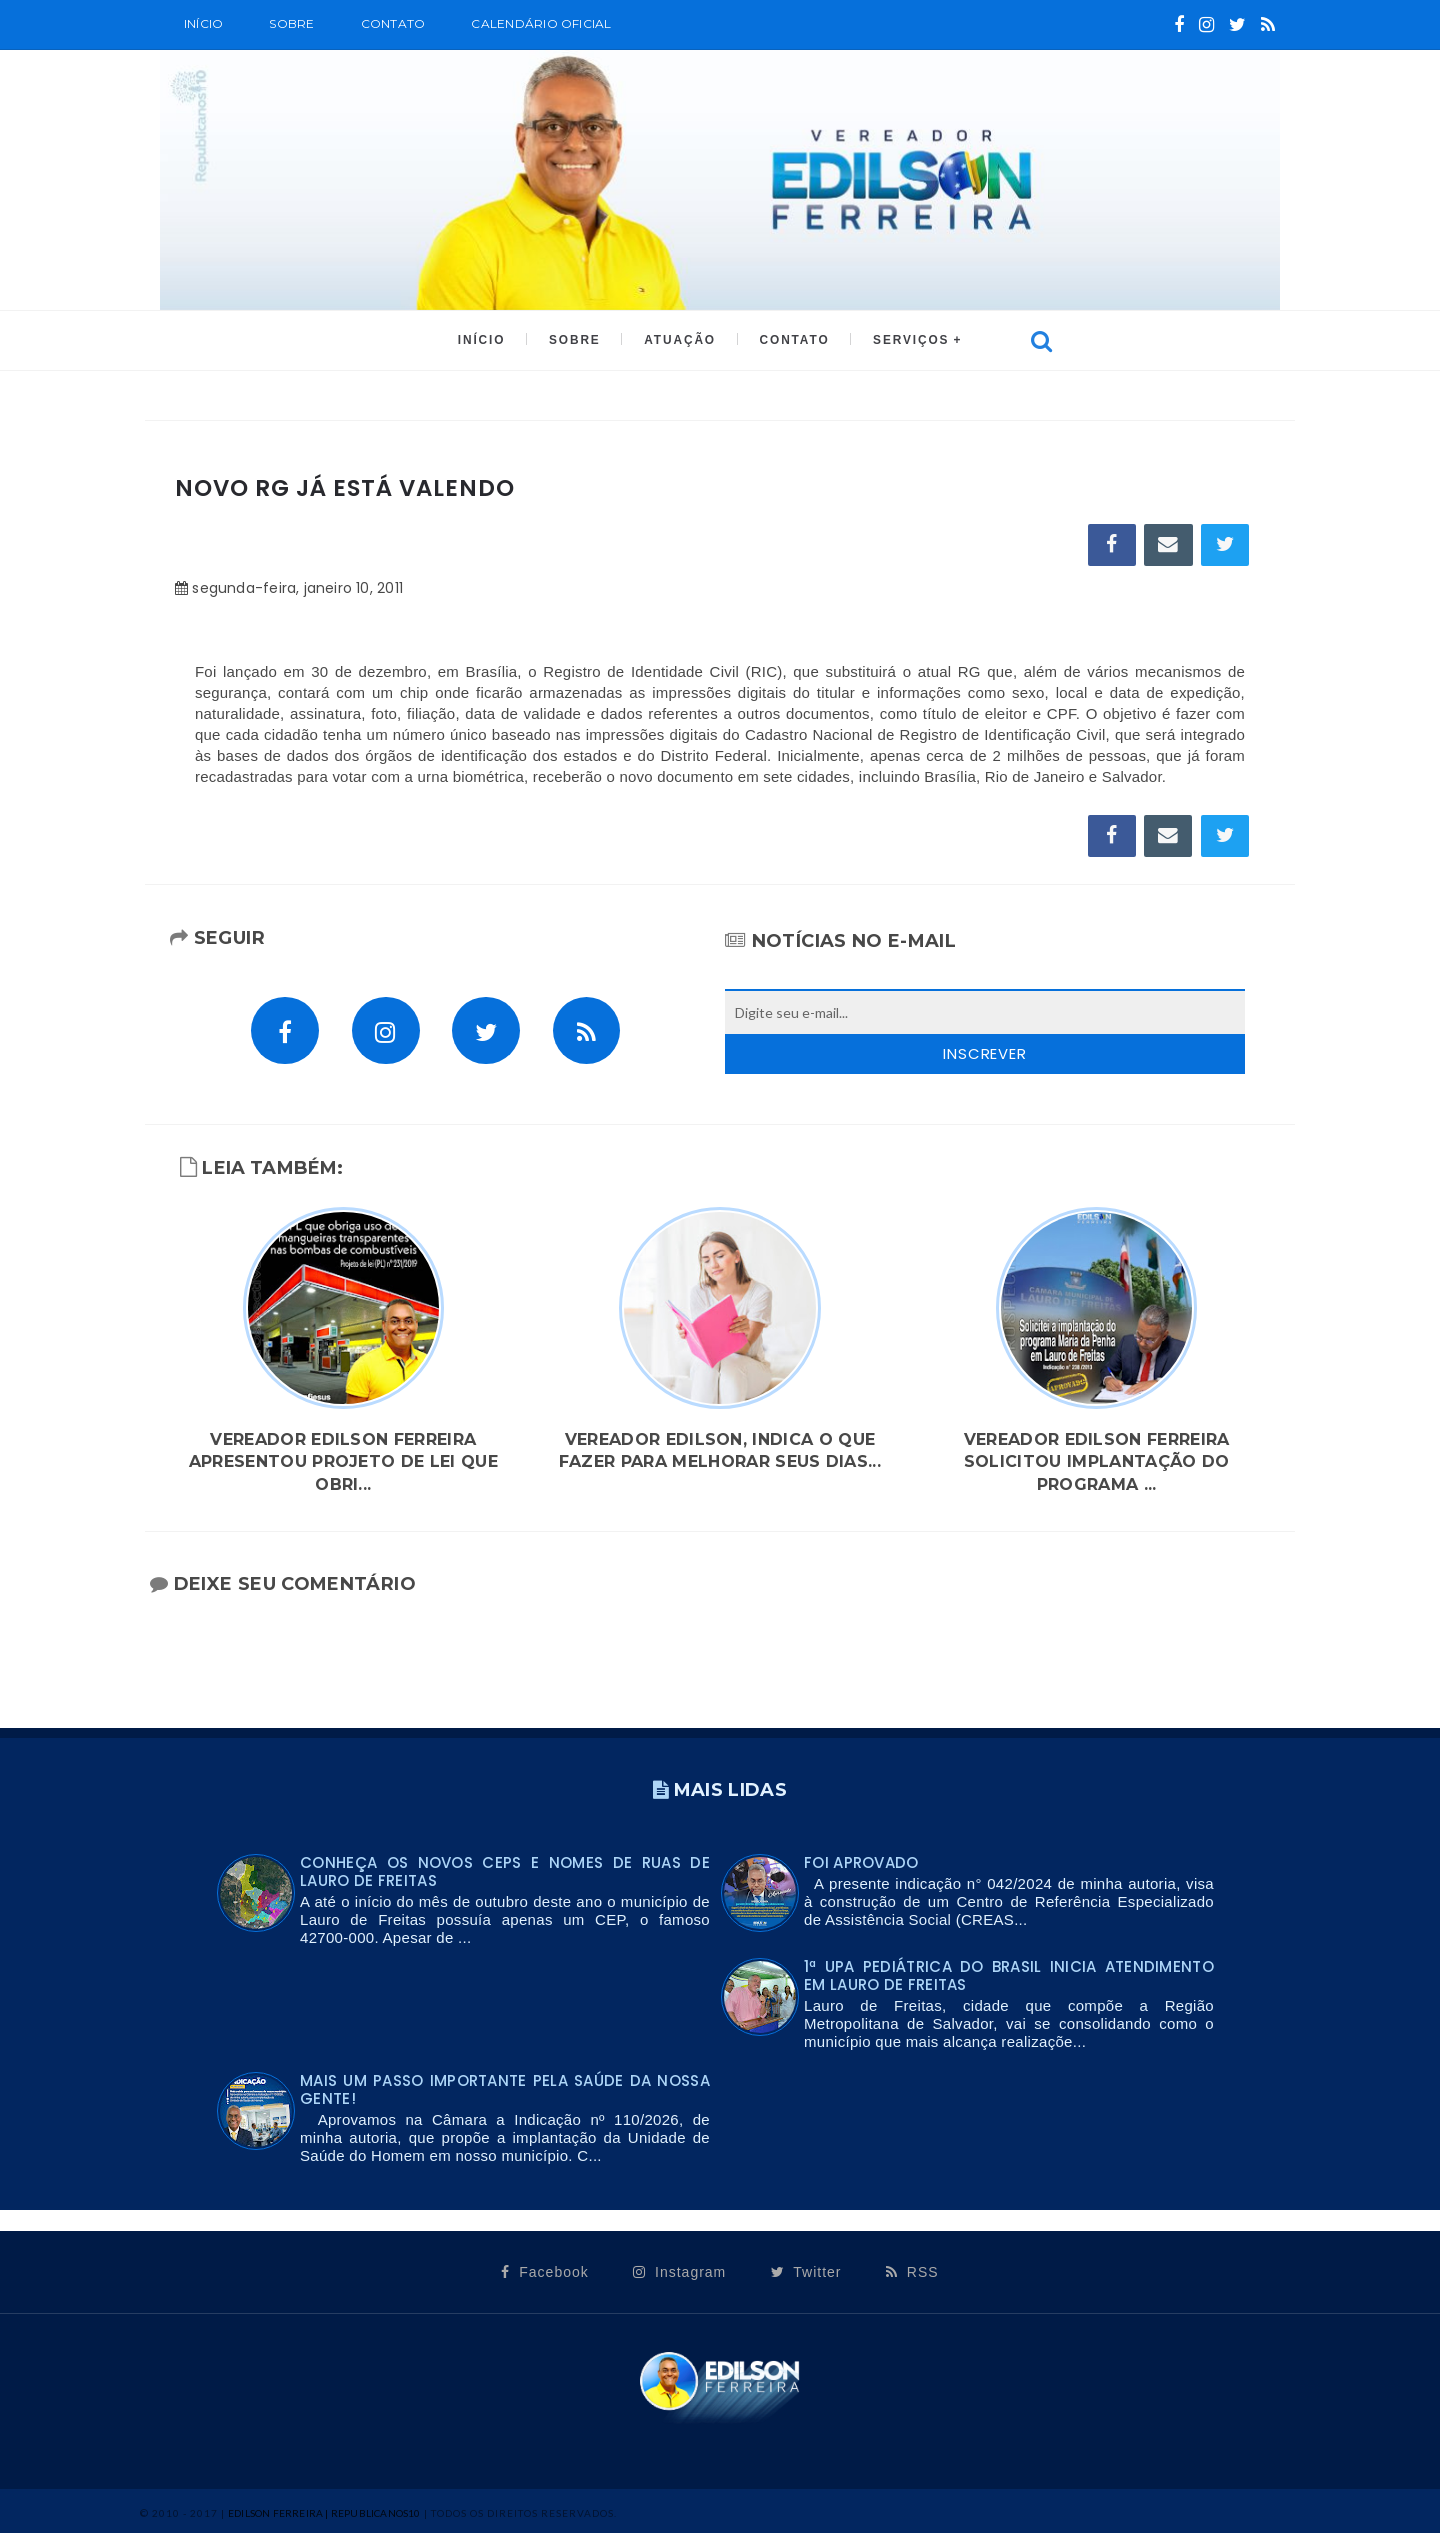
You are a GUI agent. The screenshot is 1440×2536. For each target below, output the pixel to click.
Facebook (544, 2275)
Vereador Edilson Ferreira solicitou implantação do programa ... (1097, 1465)
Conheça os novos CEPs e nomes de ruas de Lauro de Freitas (505, 1874)
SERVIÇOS (907, 341)
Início (203, 23)
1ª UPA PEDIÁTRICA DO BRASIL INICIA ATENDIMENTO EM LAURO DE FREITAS (1009, 1978)
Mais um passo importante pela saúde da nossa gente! (505, 2092)
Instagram (679, 2275)
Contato (393, 23)
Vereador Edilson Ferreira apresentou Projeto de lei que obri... (343, 1465)
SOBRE (291, 23)
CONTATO (791, 341)
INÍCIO (485, 341)
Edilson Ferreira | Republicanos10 (324, 2516)
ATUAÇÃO (679, 341)
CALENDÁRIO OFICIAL (541, 23)
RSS (912, 2275)
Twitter (806, 2275)
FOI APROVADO (861, 1865)
